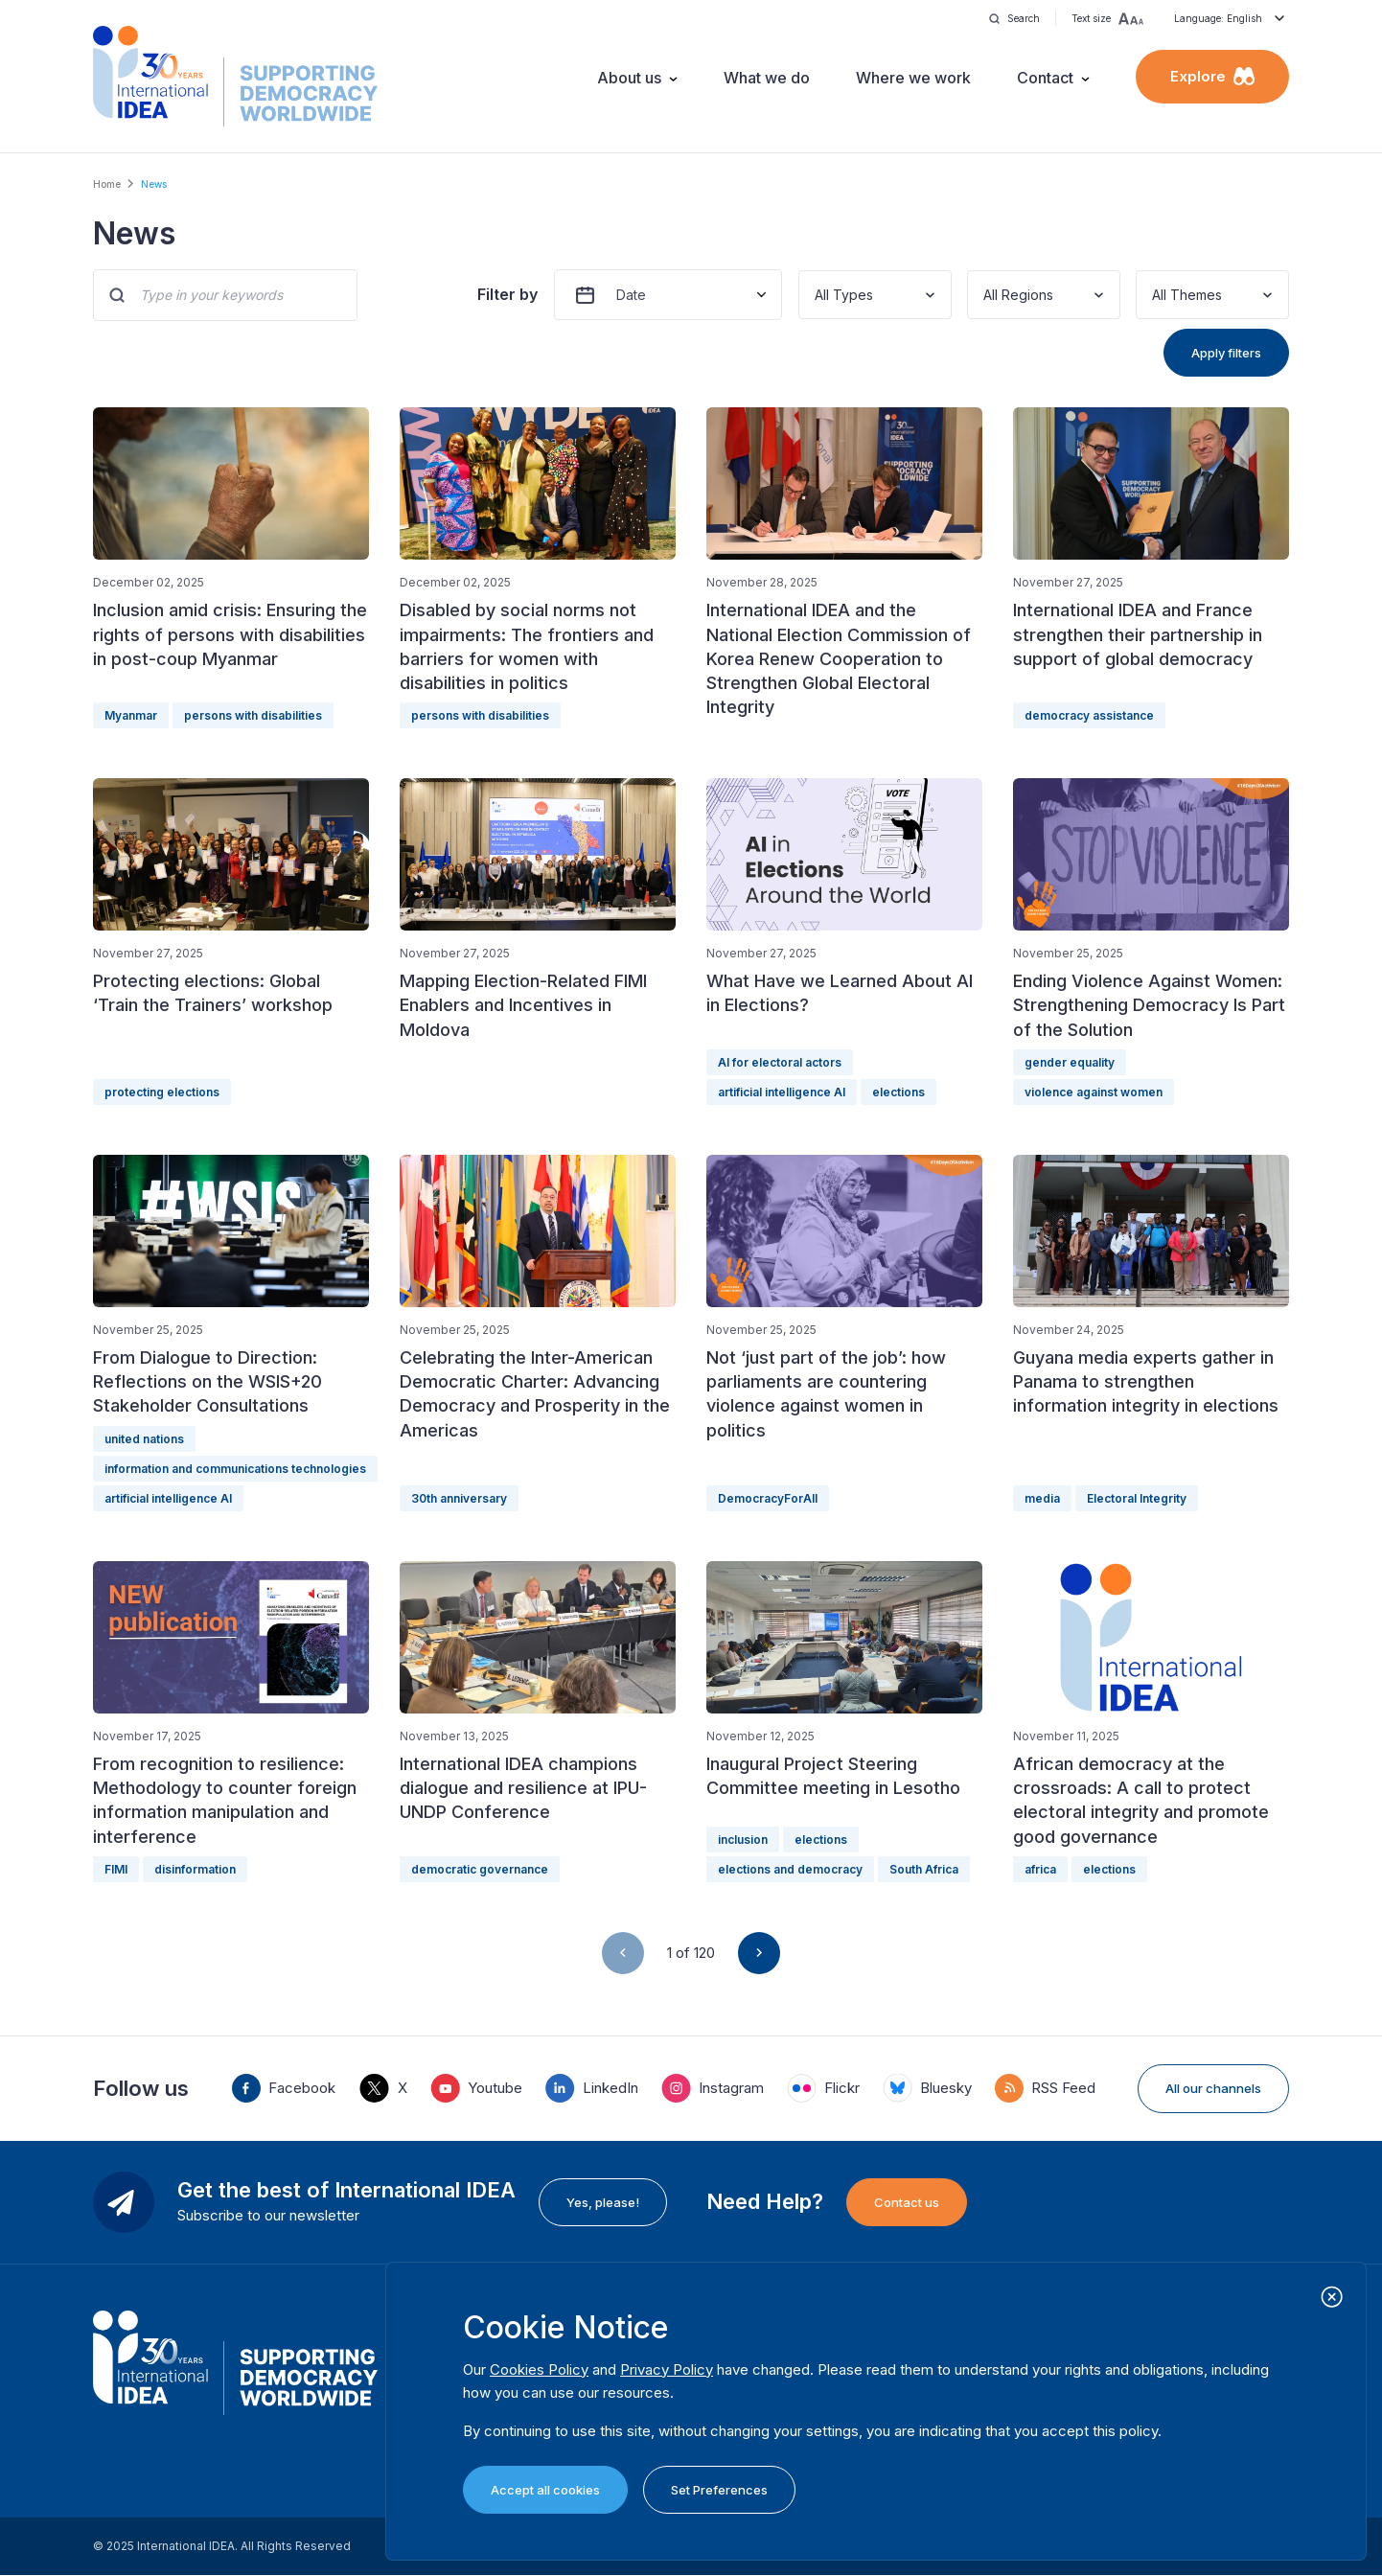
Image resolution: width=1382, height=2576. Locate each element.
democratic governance (479, 1869)
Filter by (507, 294)
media (1042, 1498)
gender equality (1070, 1062)
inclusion (743, 1839)
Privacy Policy (666, 2369)
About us (629, 77)
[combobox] (816, 295)
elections (898, 1092)
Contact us (906, 2202)
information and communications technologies (235, 1468)
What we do (767, 77)
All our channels (1213, 2088)
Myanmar (130, 715)
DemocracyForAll (768, 1498)
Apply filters (1226, 352)
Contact (1045, 77)
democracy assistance (1089, 715)
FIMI (115, 1869)
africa (1040, 1869)
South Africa (923, 1869)
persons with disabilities (253, 715)
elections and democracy (790, 1869)
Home (107, 184)
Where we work (913, 77)
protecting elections (161, 1092)
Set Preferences (719, 2489)
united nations (144, 1439)
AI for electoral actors (779, 1062)
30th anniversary (459, 1498)
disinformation (195, 1869)
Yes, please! (602, 2202)
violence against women (1094, 1092)
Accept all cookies (545, 2489)
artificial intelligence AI (781, 1092)
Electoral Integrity (1136, 1498)
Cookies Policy (539, 2369)
